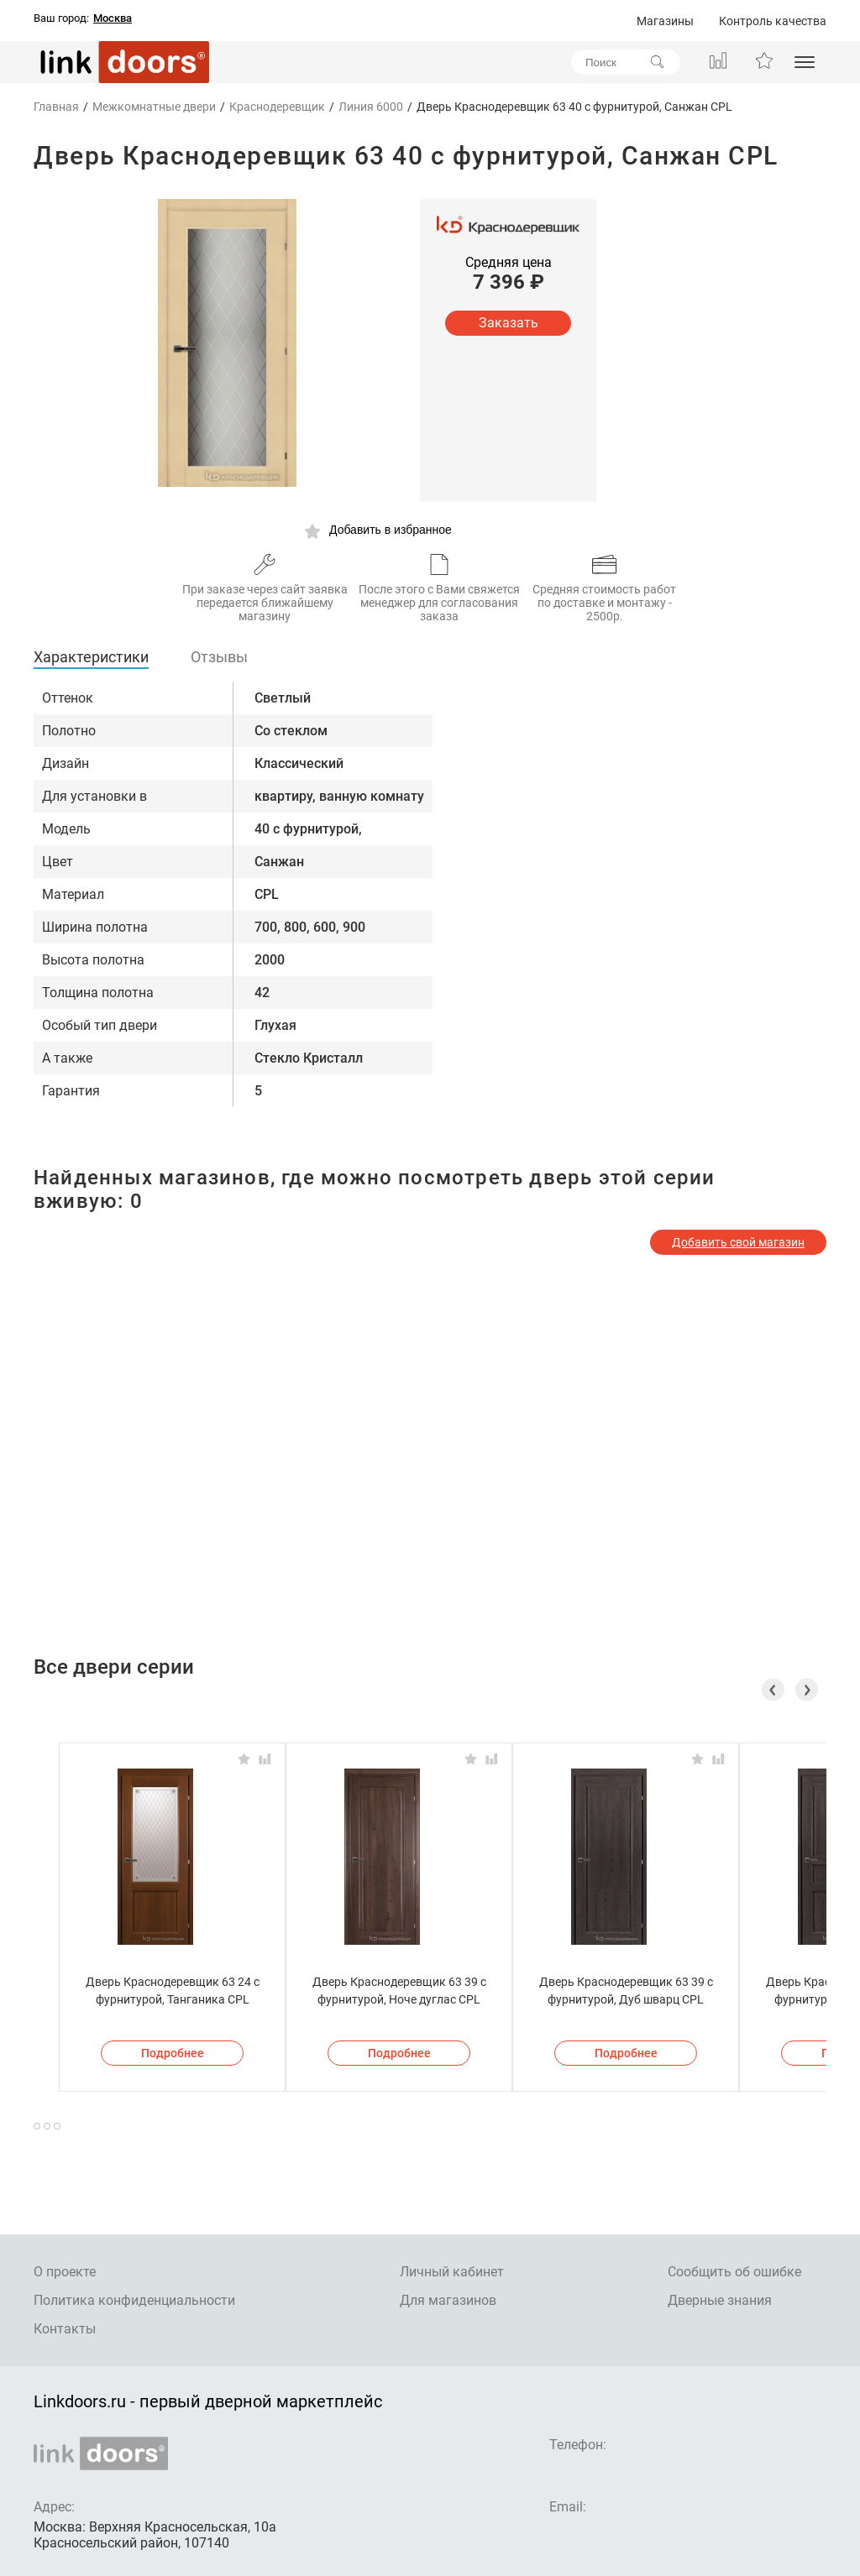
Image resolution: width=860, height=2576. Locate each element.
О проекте (65, 2272)
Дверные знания (720, 2300)
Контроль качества (772, 21)
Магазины (665, 21)
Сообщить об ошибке (734, 2272)
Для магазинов (448, 2300)
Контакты (65, 2329)
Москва (112, 18)
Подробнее (172, 2053)
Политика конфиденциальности (134, 2300)
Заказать (508, 323)
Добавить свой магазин (738, 1242)
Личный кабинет (452, 2272)
